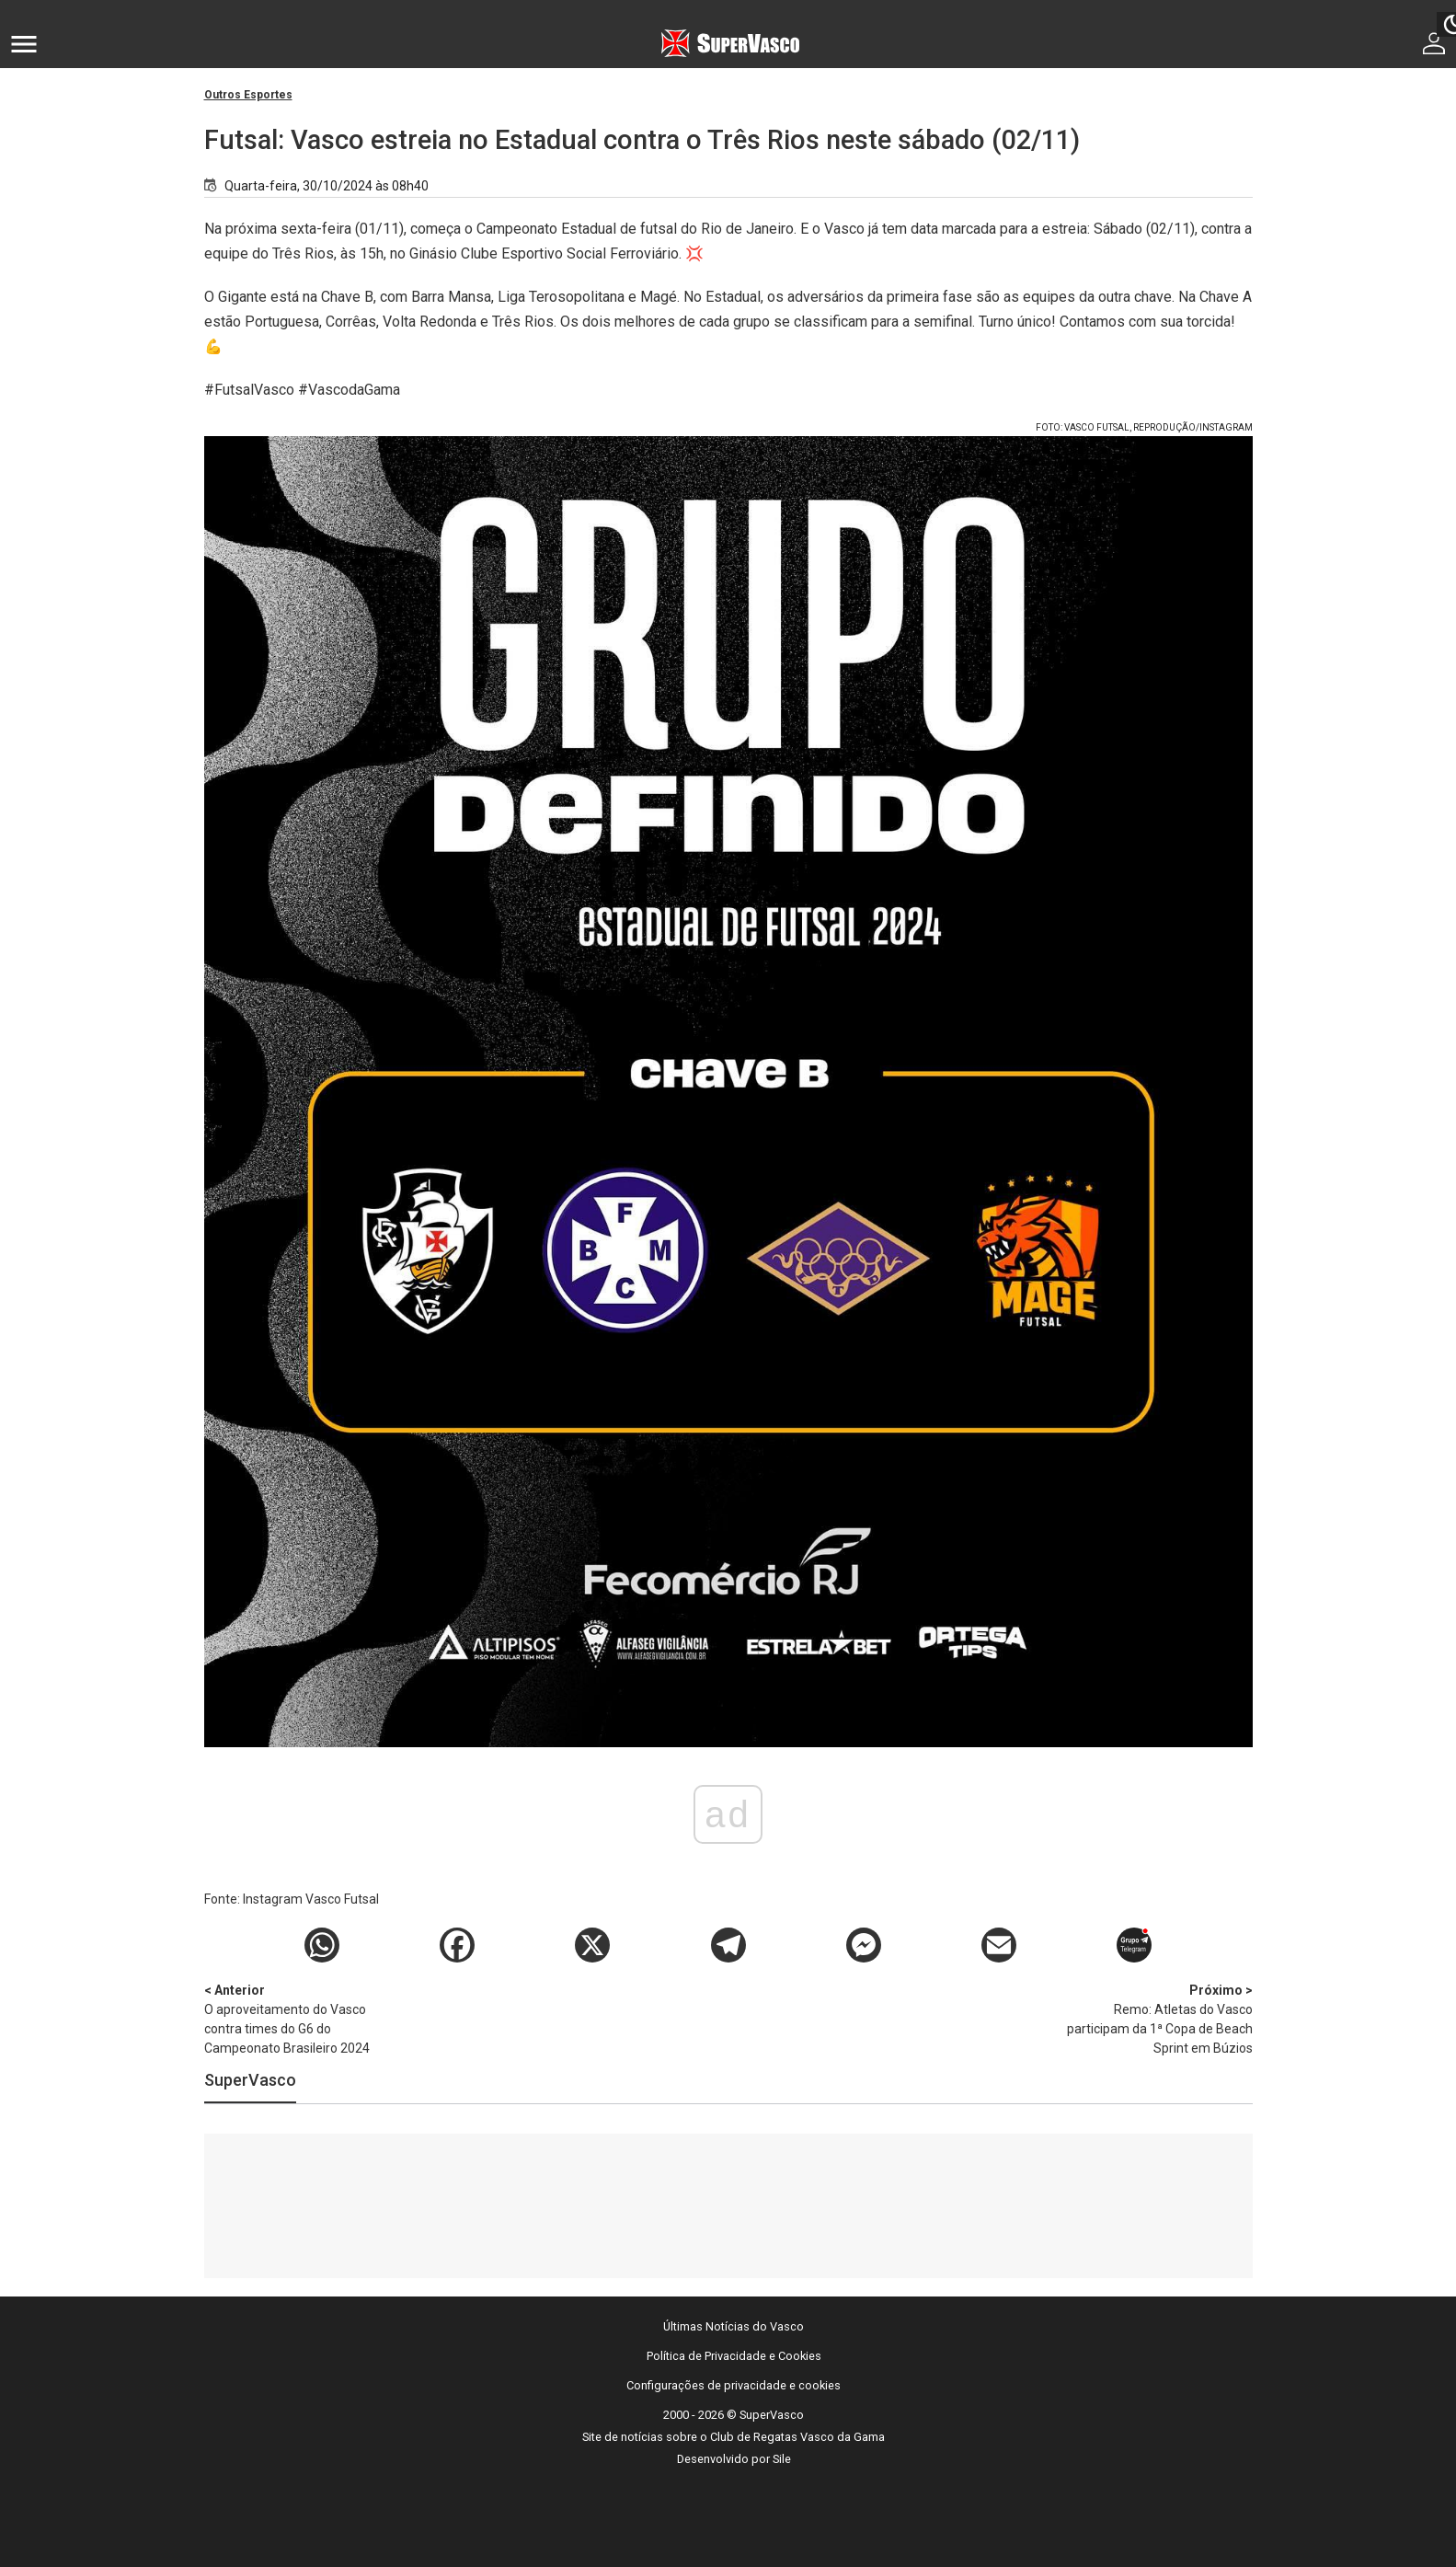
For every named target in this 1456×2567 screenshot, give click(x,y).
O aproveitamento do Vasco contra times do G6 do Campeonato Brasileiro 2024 (300, 2018)
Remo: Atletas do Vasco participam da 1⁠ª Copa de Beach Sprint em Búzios (1156, 2018)
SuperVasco (250, 2079)
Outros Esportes (248, 94)
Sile (782, 2459)
